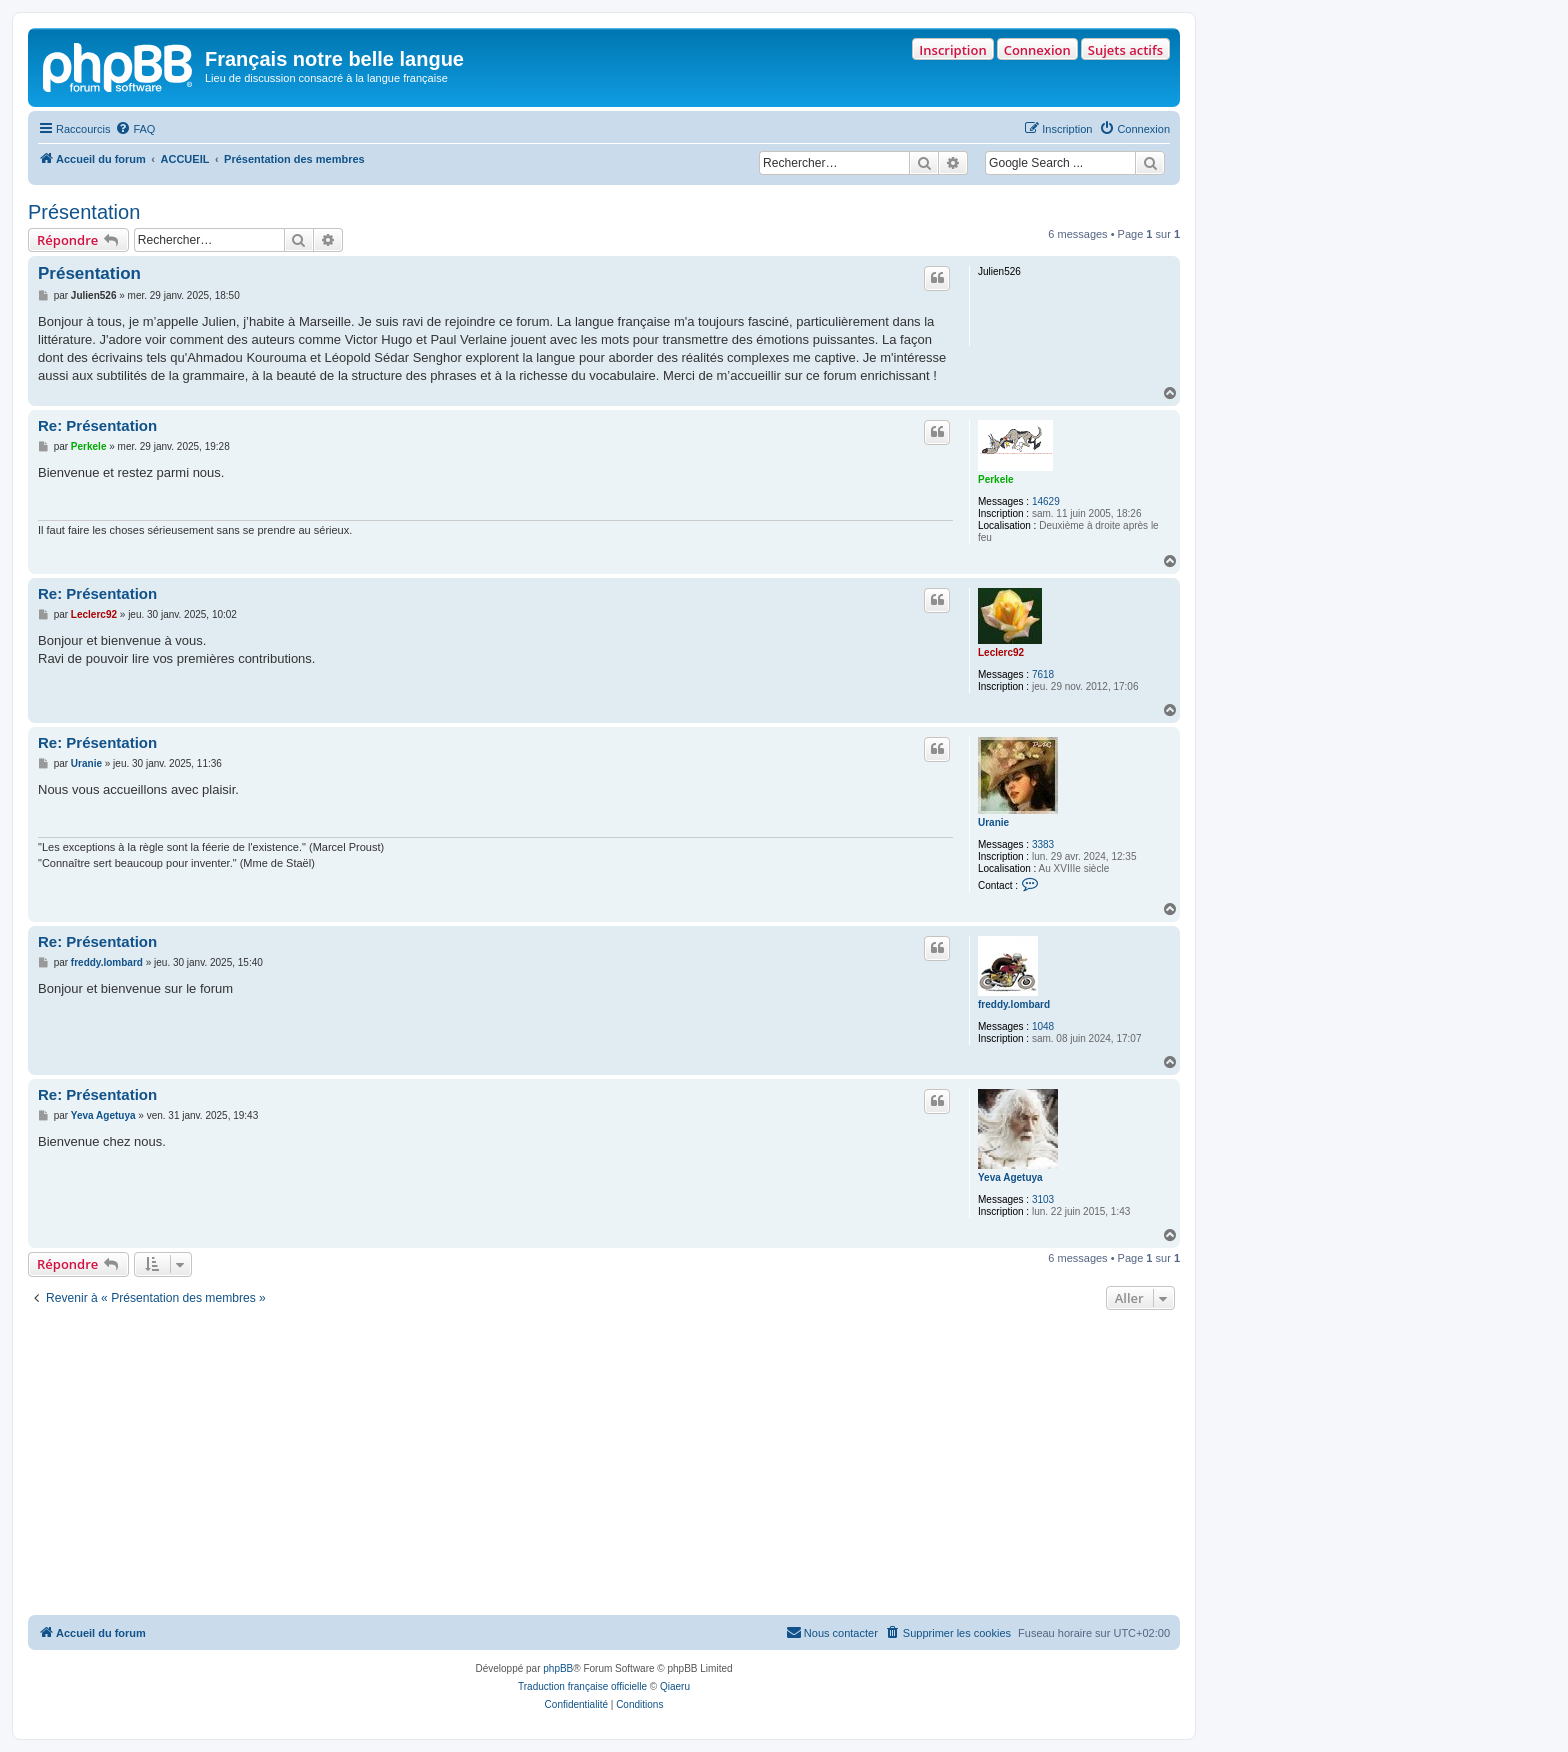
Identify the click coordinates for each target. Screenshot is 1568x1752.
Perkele (996, 479)
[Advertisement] (604, 1465)
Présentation (84, 212)
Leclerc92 (1001, 652)
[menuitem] (135, 129)
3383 (1043, 844)
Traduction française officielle (582, 1686)
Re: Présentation (97, 425)
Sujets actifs (1125, 50)
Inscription (952, 50)
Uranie (993, 822)
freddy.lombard (1014, 1004)
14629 (1046, 501)
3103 (1043, 1199)
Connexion (1037, 50)
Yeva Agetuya (1010, 1177)
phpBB (558, 1668)
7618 (1043, 674)
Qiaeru (675, 1686)
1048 (1043, 1026)
